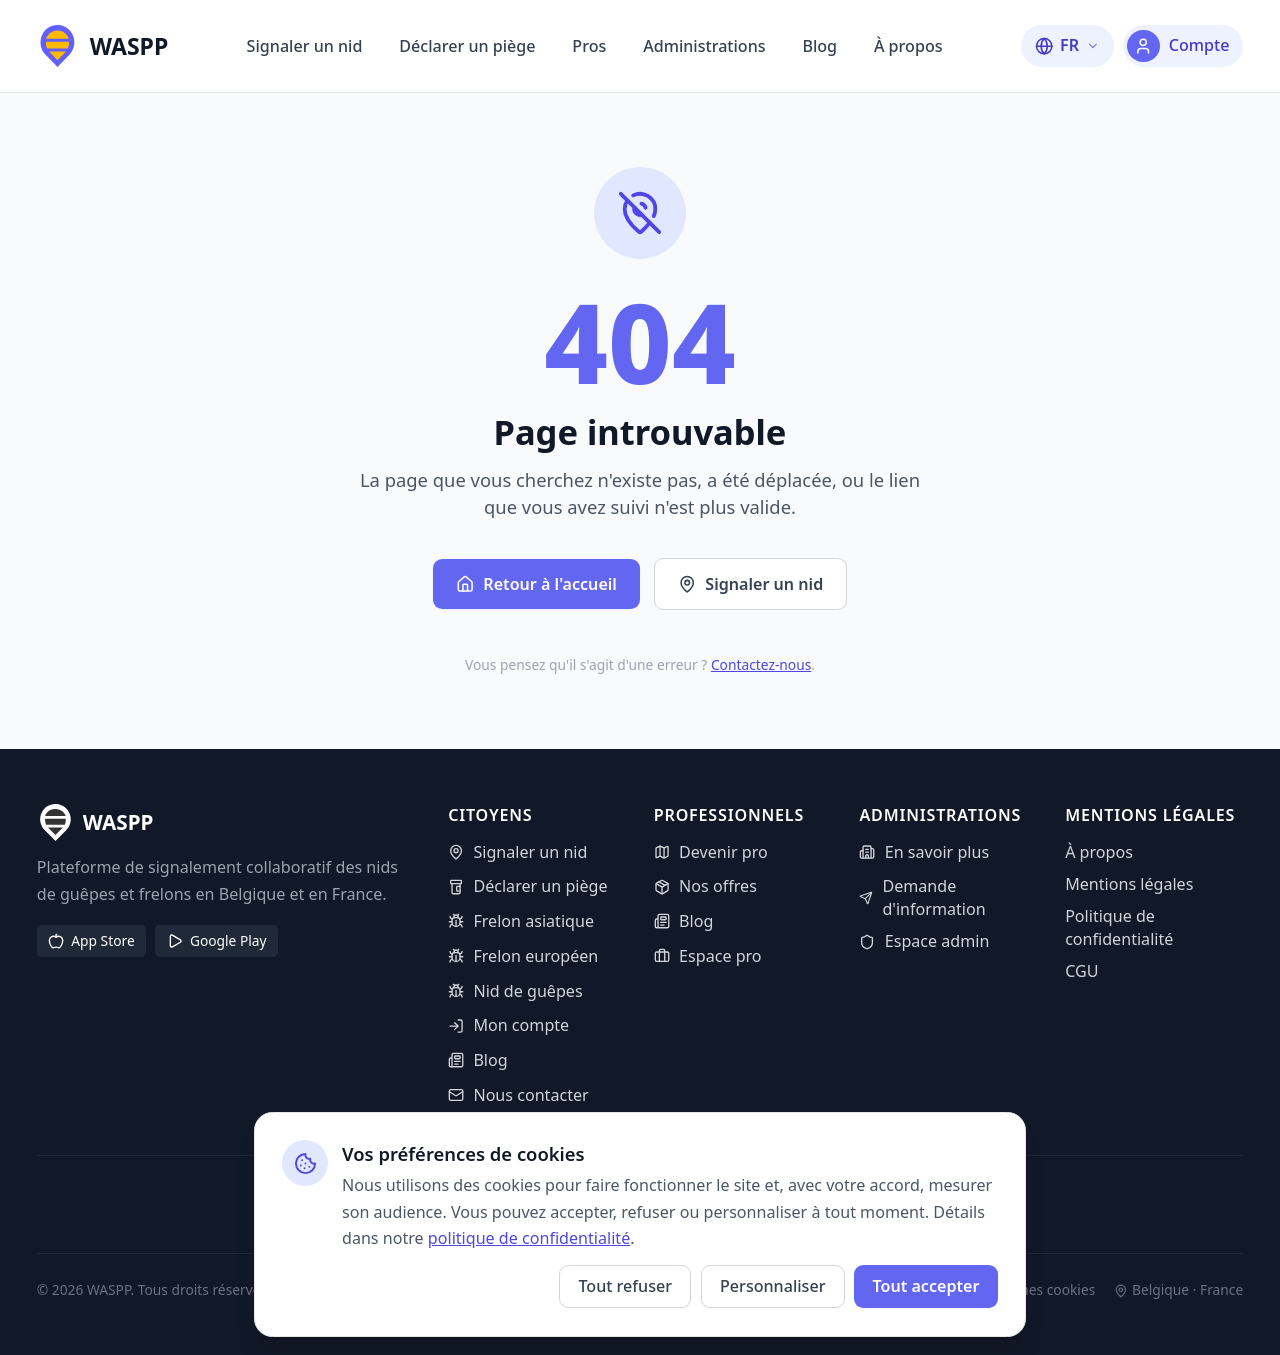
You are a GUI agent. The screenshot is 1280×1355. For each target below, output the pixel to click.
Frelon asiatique (521, 921)
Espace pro (708, 956)
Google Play (217, 940)
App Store (91, 940)
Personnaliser (772, 1286)
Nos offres (705, 886)
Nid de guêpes (515, 991)
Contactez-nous (761, 664)
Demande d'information (922, 897)
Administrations (704, 46)
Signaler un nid (305, 46)
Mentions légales (1129, 884)
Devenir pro (711, 852)
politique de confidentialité (529, 1238)
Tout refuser (625, 1286)
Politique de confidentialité (1119, 927)
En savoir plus (924, 852)
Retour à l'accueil (536, 584)
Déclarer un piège (467, 46)
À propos (908, 46)
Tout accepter (925, 1286)
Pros (589, 46)
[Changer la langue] (1067, 45)
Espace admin (924, 941)
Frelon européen (523, 956)
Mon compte (508, 1025)
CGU (1081, 971)
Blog (819, 46)
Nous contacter (518, 1095)
